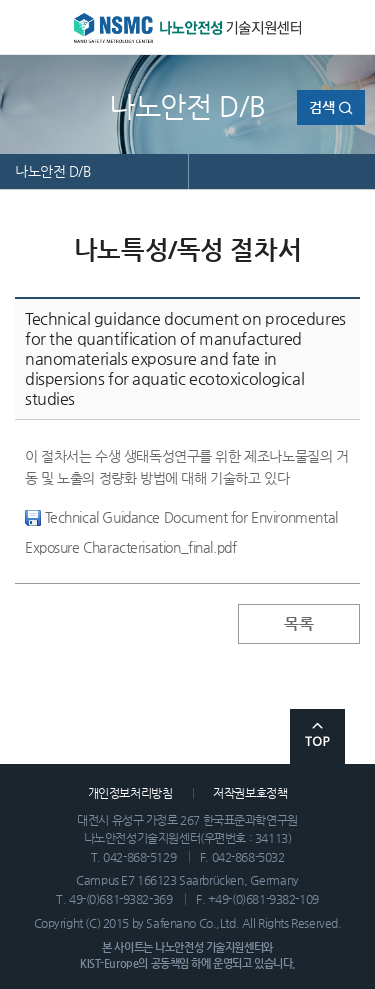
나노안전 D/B (53, 171)
